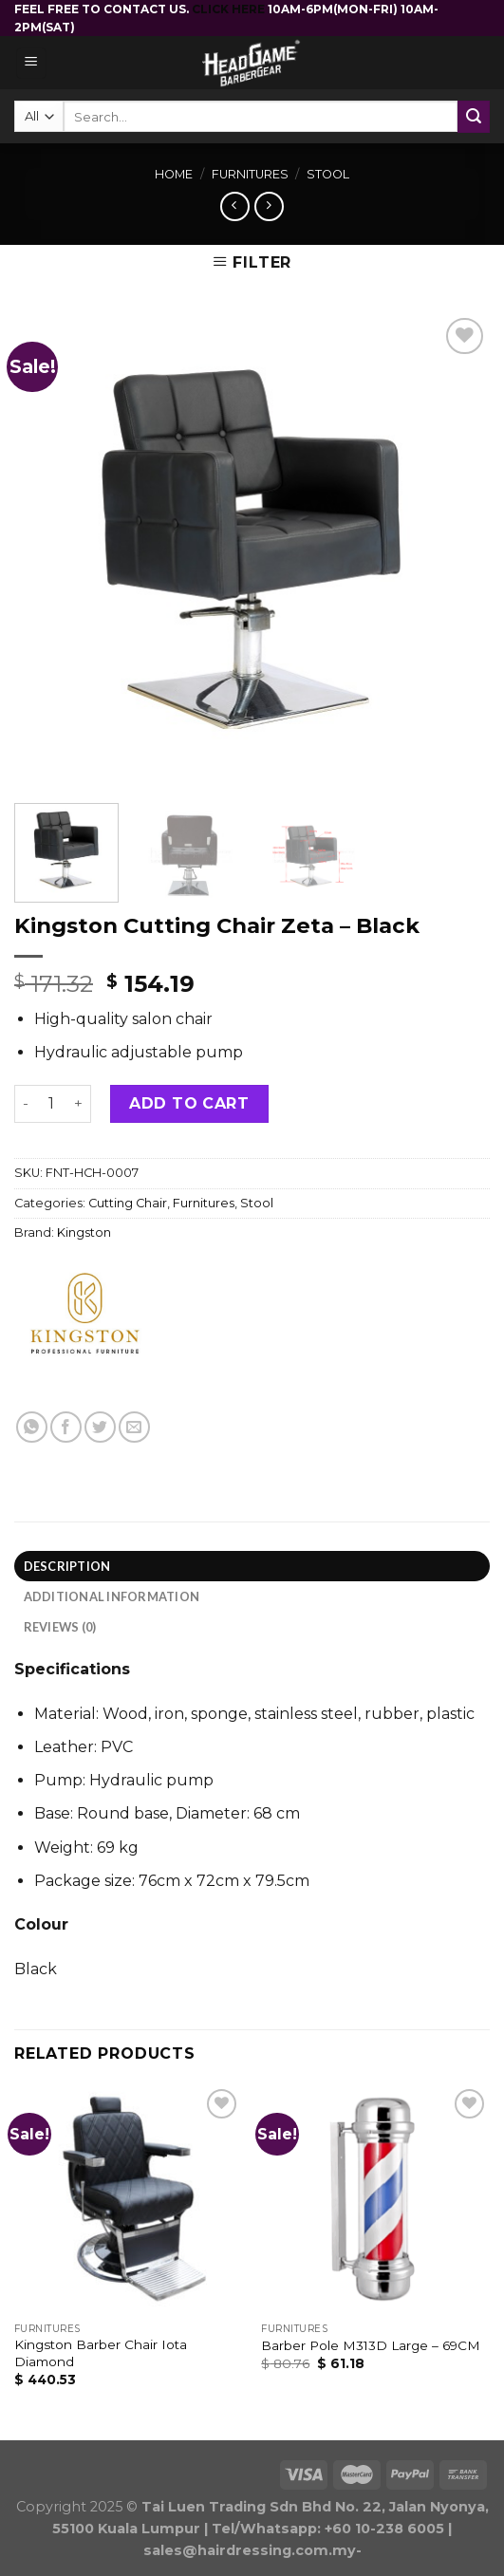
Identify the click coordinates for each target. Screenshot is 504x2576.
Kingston (84, 1232)
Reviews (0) (60, 1626)
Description (67, 1566)
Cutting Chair (127, 1203)
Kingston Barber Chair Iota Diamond (100, 2353)
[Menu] (31, 63)
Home (174, 174)
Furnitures (250, 174)
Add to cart (189, 1103)
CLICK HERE (230, 9)
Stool (328, 174)
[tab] (252, 1566)
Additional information (112, 1596)
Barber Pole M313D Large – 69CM (370, 2345)
